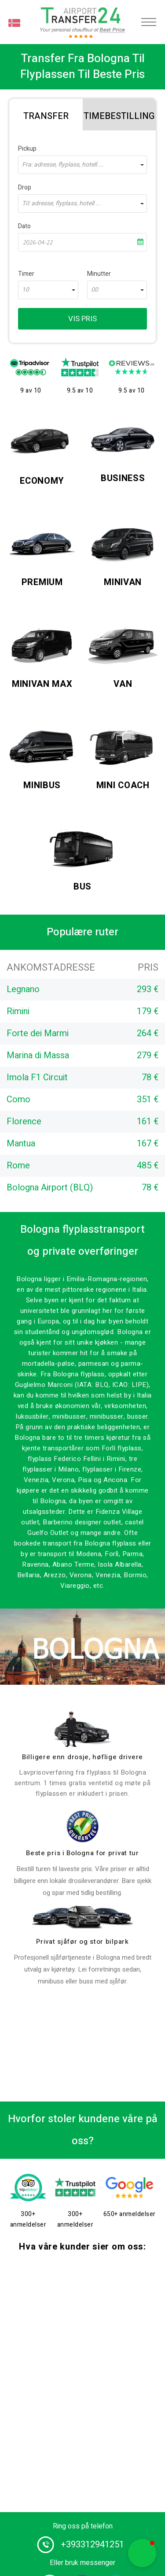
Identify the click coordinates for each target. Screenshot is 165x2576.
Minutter (99, 273)
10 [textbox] (25, 290)
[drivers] (82, 1729)
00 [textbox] (94, 290)
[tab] (46, 114)
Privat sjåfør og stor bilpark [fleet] (82, 1941)
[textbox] (82, 165)
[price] (82, 1826)
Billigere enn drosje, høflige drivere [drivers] (82, 1757)
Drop (24, 187)
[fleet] (82, 1916)
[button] (142, 2553)
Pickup (27, 148)
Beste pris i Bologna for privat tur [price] (82, 1853)
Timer (26, 273)
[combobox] (82, 165)
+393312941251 (92, 2544)
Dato (24, 226)
